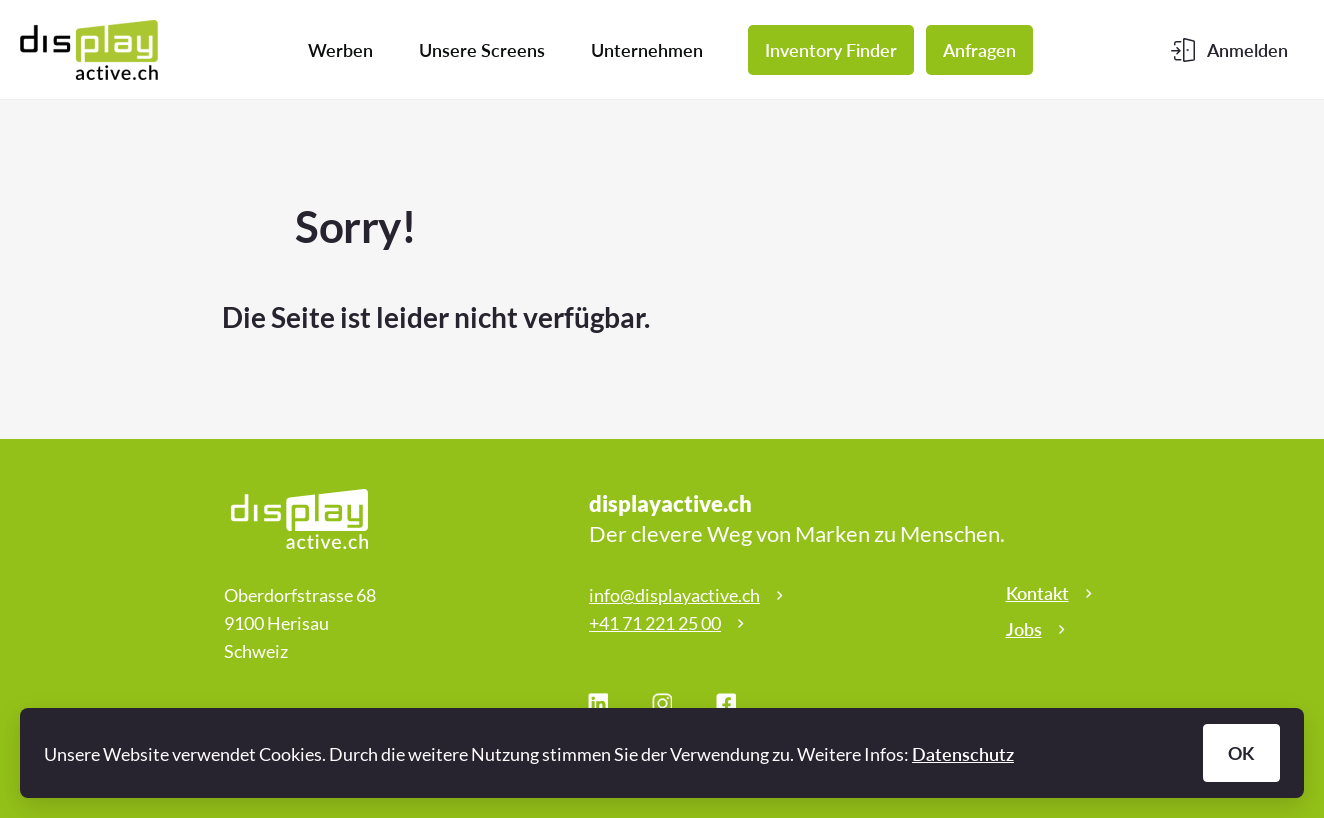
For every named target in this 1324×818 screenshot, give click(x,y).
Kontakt (1037, 593)
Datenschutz (963, 754)
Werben (340, 50)
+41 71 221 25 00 (655, 623)
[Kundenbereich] (1229, 50)
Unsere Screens (482, 50)
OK (1241, 753)
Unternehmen (647, 50)
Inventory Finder (831, 50)
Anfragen (979, 50)
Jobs (1024, 629)
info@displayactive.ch (674, 595)
